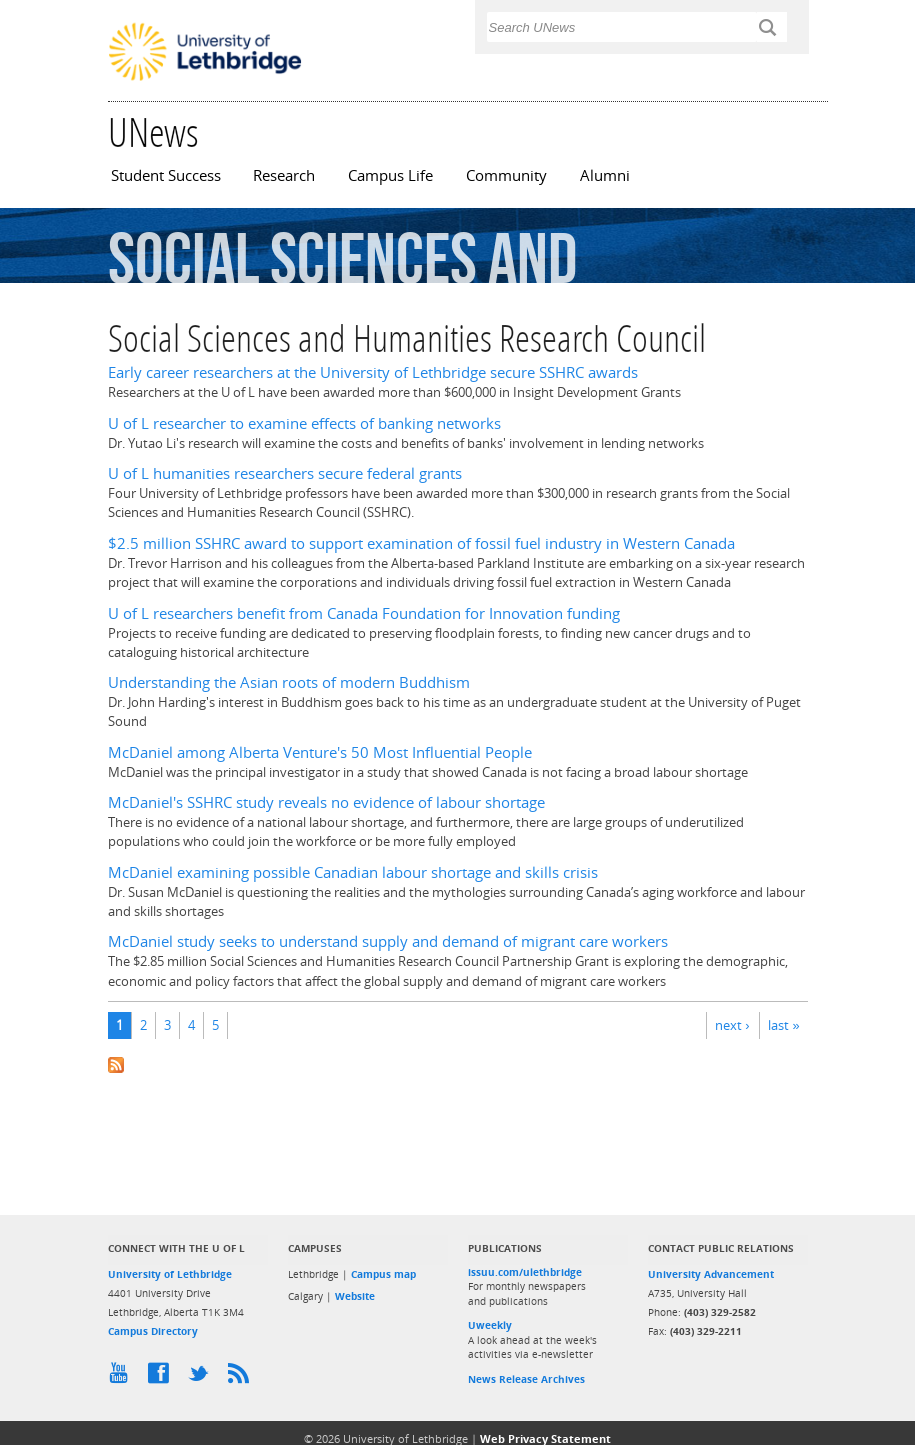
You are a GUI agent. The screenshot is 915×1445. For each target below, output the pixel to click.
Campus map (383, 1274)
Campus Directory (153, 1331)
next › (732, 1025)
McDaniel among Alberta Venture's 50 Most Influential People (320, 752)
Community (506, 175)
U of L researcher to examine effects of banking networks (304, 423)
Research (284, 175)
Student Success (166, 175)
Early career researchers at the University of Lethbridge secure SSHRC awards (373, 372)
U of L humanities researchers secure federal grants (285, 473)
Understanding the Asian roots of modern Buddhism (289, 682)
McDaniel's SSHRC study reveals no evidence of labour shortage (326, 802)
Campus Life (390, 175)
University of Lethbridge (170, 1274)
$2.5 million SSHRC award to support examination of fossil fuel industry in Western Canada (421, 543)
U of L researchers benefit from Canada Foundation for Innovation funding (364, 613)
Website (355, 1296)
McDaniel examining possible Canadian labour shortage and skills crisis (353, 872)
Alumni (605, 175)
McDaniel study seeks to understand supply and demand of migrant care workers (388, 941)
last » (783, 1025)
